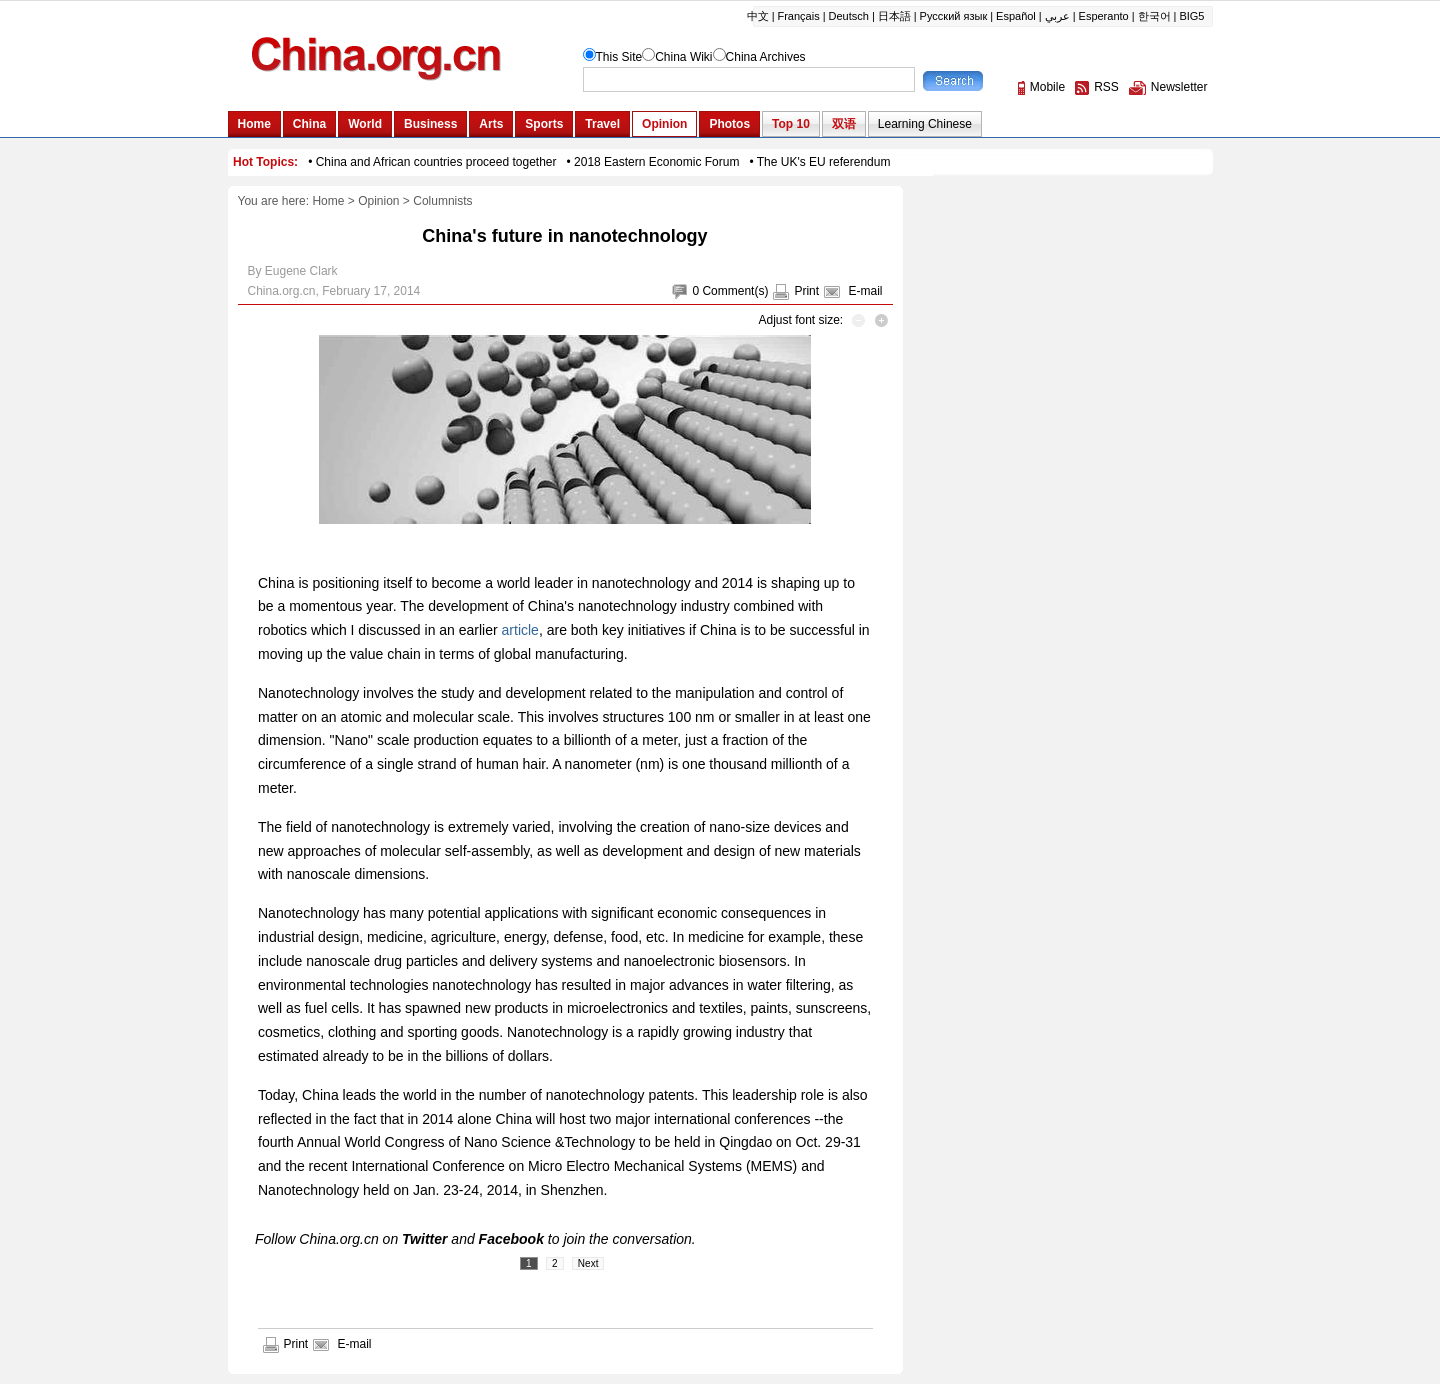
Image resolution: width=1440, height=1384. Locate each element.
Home (328, 201)
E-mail (865, 291)
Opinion (378, 201)
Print (806, 291)
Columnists (442, 201)
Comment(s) (735, 291)
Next (588, 1263)
